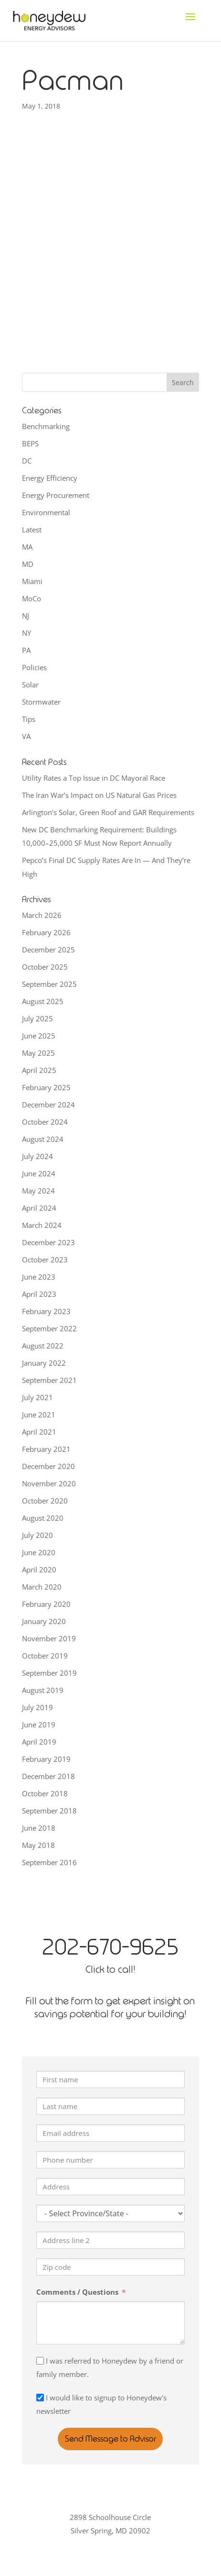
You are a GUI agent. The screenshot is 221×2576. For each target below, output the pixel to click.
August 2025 (42, 1001)
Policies (34, 667)
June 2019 (38, 1724)
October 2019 (45, 1655)
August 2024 (42, 1139)
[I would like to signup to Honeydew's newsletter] (40, 2397)
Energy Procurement (55, 495)
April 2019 (39, 1742)
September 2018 (49, 1810)
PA (26, 650)
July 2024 (37, 1156)
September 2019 (49, 1673)
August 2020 (42, 1518)
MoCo (31, 598)
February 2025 (46, 1087)
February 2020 (46, 1604)
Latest (32, 529)
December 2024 (48, 1104)
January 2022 (44, 1363)
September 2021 (49, 1380)
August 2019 (42, 1690)
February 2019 (46, 1759)
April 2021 (39, 1432)
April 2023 (39, 1294)
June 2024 (38, 1173)
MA (27, 547)
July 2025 (37, 1018)
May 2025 (38, 1053)
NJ (25, 615)
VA (26, 736)
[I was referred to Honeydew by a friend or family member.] (40, 2361)
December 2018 (48, 1776)
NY (26, 633)
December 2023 (48, 1242)
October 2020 (45, 1500)
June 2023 (38, 1277)
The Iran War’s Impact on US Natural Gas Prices (99, 795)
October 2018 (45, 1793)
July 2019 (37, 1707)
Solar (30, 684)
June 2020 (38, 1552)
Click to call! (110, 1969)
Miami (32, 581)
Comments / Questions (77, 2292)
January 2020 (44, 1621)
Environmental (46, 512)
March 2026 (42, 915)
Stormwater (41, 702)
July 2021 (37, 1397)
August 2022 (42, 1345)
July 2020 (37, 1535)
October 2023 (45, 1259)
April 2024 (39, 1208)
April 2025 (39, 1070)
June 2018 (38, 1828)
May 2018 (38, 1845)
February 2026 (46, 932)
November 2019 (49, 1638)
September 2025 (49, 984)
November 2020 (49, 1483)
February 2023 (46, 1311)
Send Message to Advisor (110, 2438)
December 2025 (48, 949)
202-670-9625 (110, 1947)
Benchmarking (46, 426)
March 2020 (42, 1587)
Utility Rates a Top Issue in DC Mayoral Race (93, 778)
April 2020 (39, 1569)
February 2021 (46, 1449)
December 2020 (48, 1466)
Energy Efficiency (49, 478)
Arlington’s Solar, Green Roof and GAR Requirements (108, 812)
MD (27, 564)
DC (27, 460)
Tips (28, 719)
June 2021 (38, 1414)
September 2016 (49, 1862)
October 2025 (45, 967)
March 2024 (42, 1225)
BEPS (30, 443)
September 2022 (49, 1328)
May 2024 (38, 1190)
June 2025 (38, 1035)
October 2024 (45, 1122)
